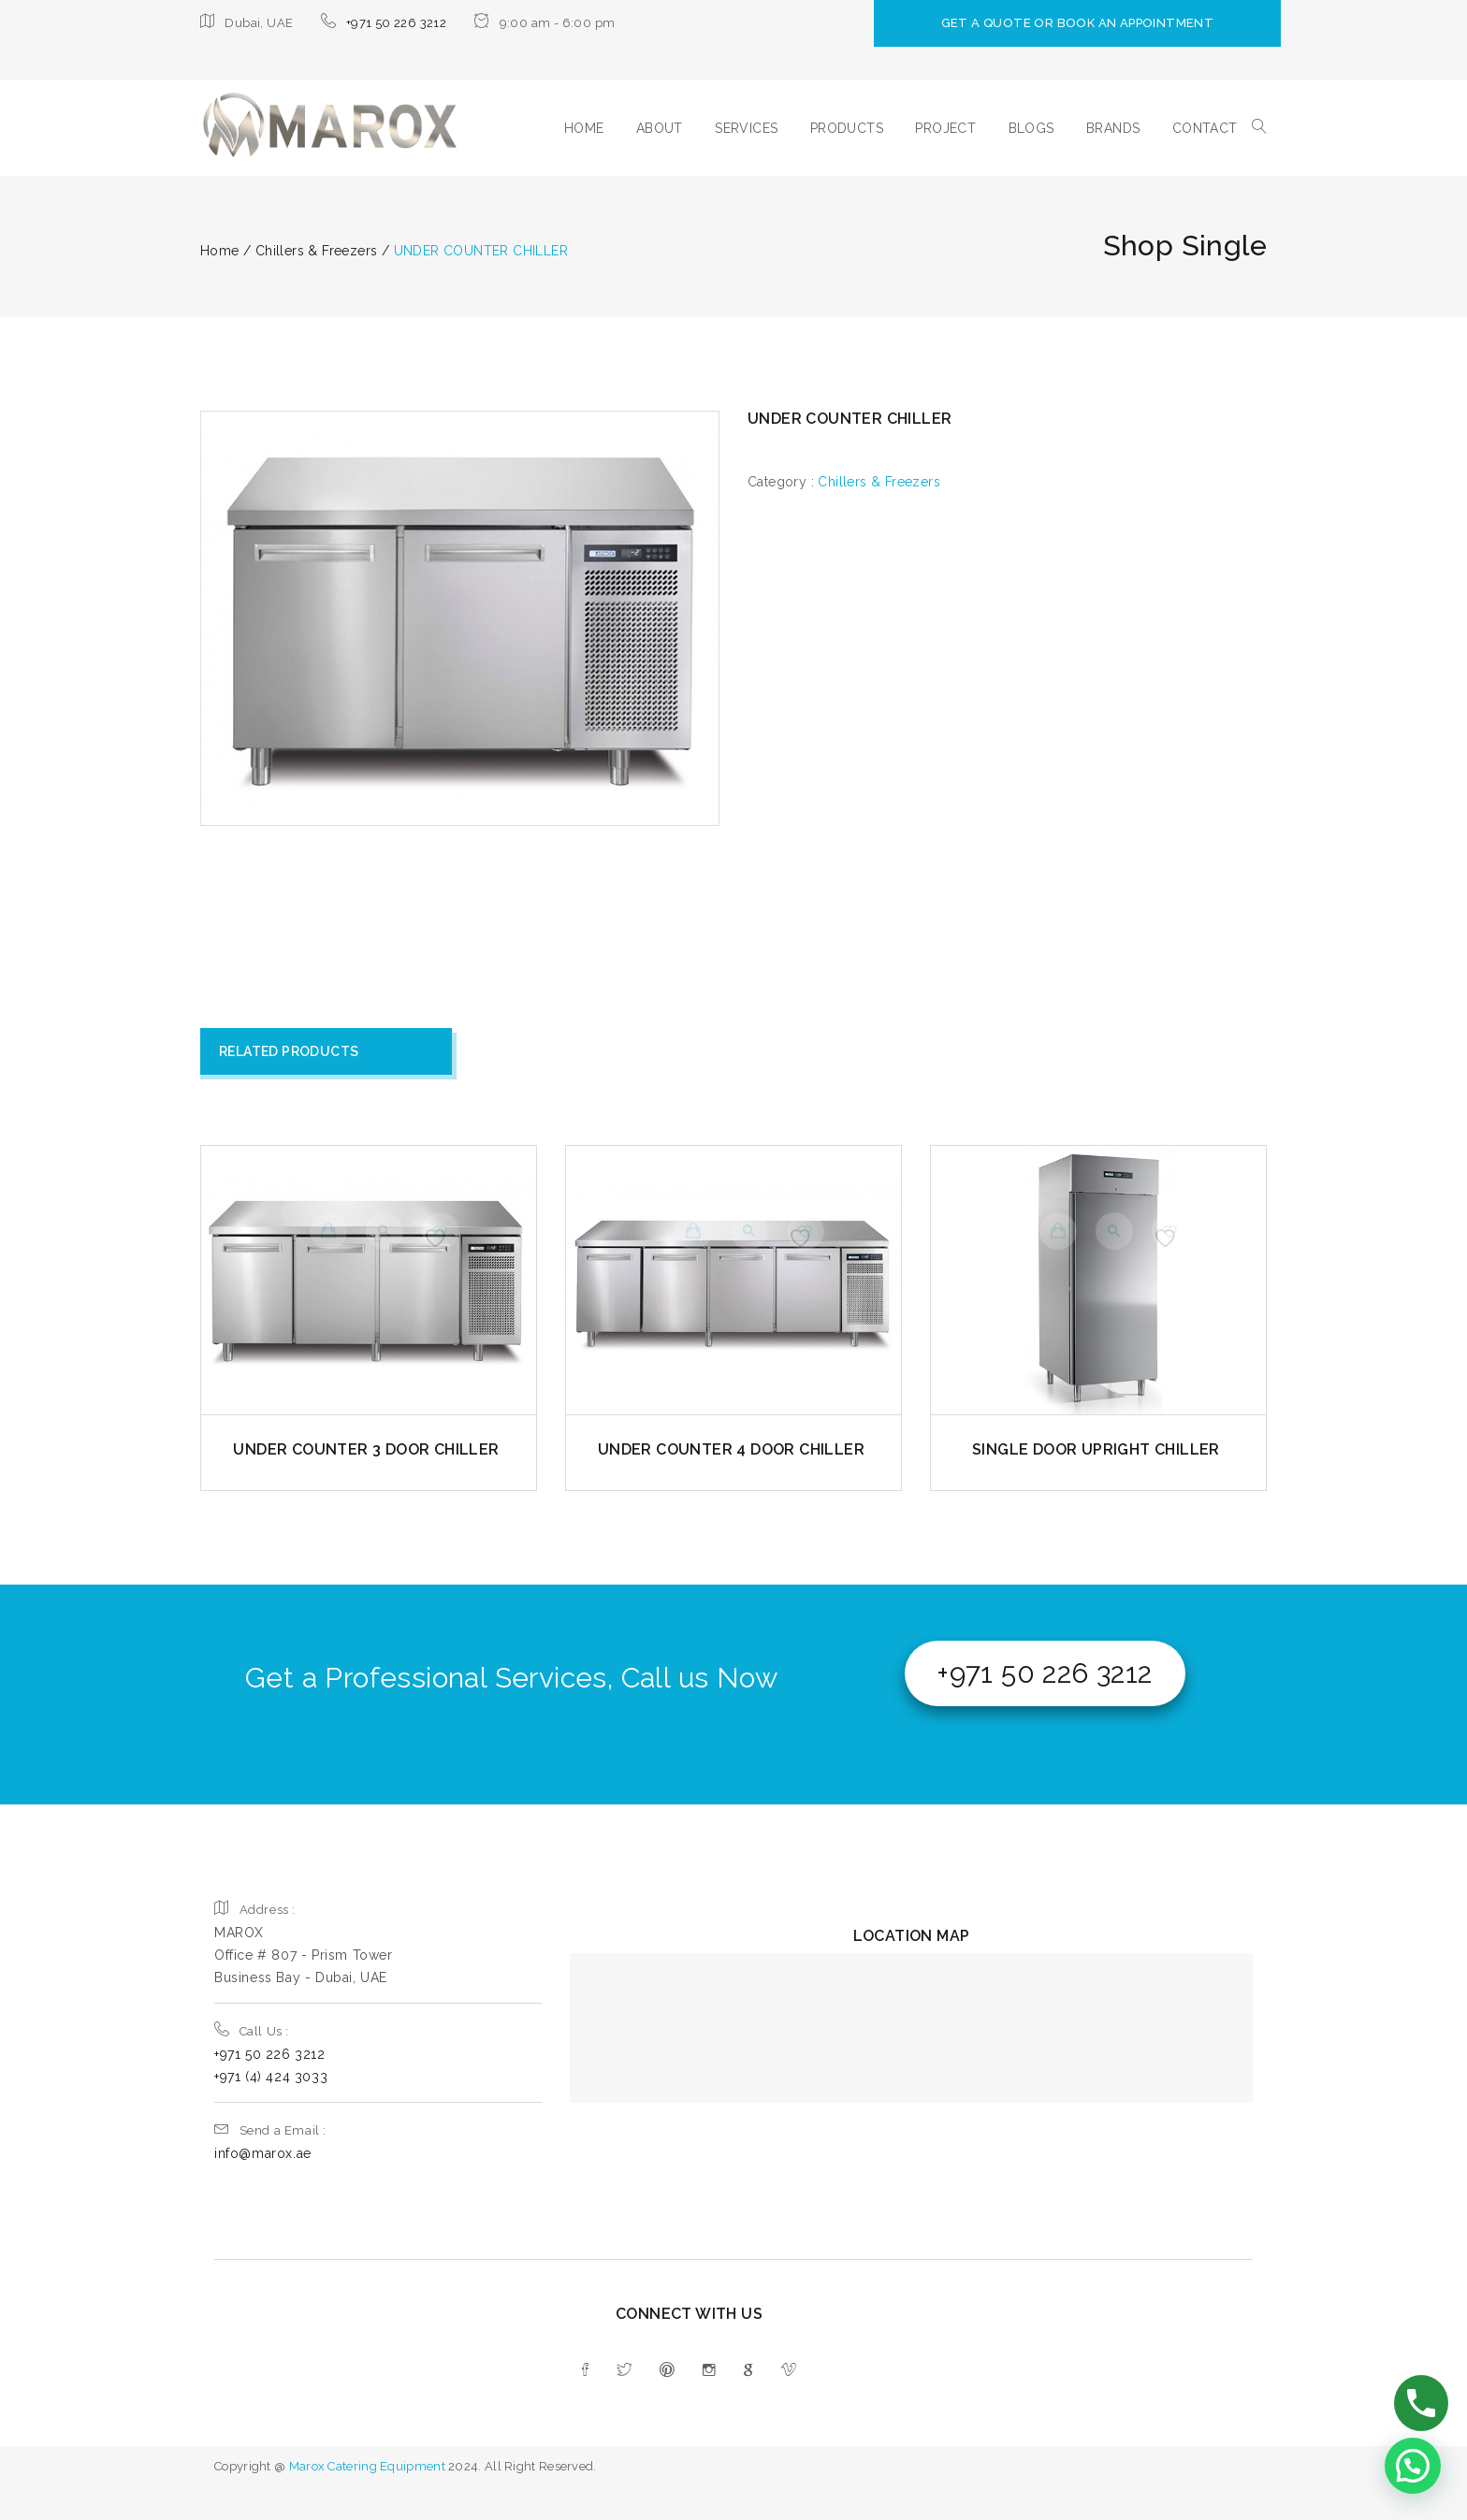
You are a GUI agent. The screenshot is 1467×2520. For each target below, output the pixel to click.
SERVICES (746, 128)
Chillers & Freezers (879, 481)
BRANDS (1113, 128)
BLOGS (1031, 128)
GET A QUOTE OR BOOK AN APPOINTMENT (1117, 23)
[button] (1413, 2466)
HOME (584, 128)
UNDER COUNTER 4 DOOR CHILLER (731, 1449)
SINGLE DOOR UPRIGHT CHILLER (1096, 1449)
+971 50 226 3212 (396, 23)
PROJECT (945, 128)
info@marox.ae (263, 2153)
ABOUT (659, 128)
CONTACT (1205, 128)
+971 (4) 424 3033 (270, 2076)
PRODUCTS (846, 128)
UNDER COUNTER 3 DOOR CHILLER (366, 1449)
